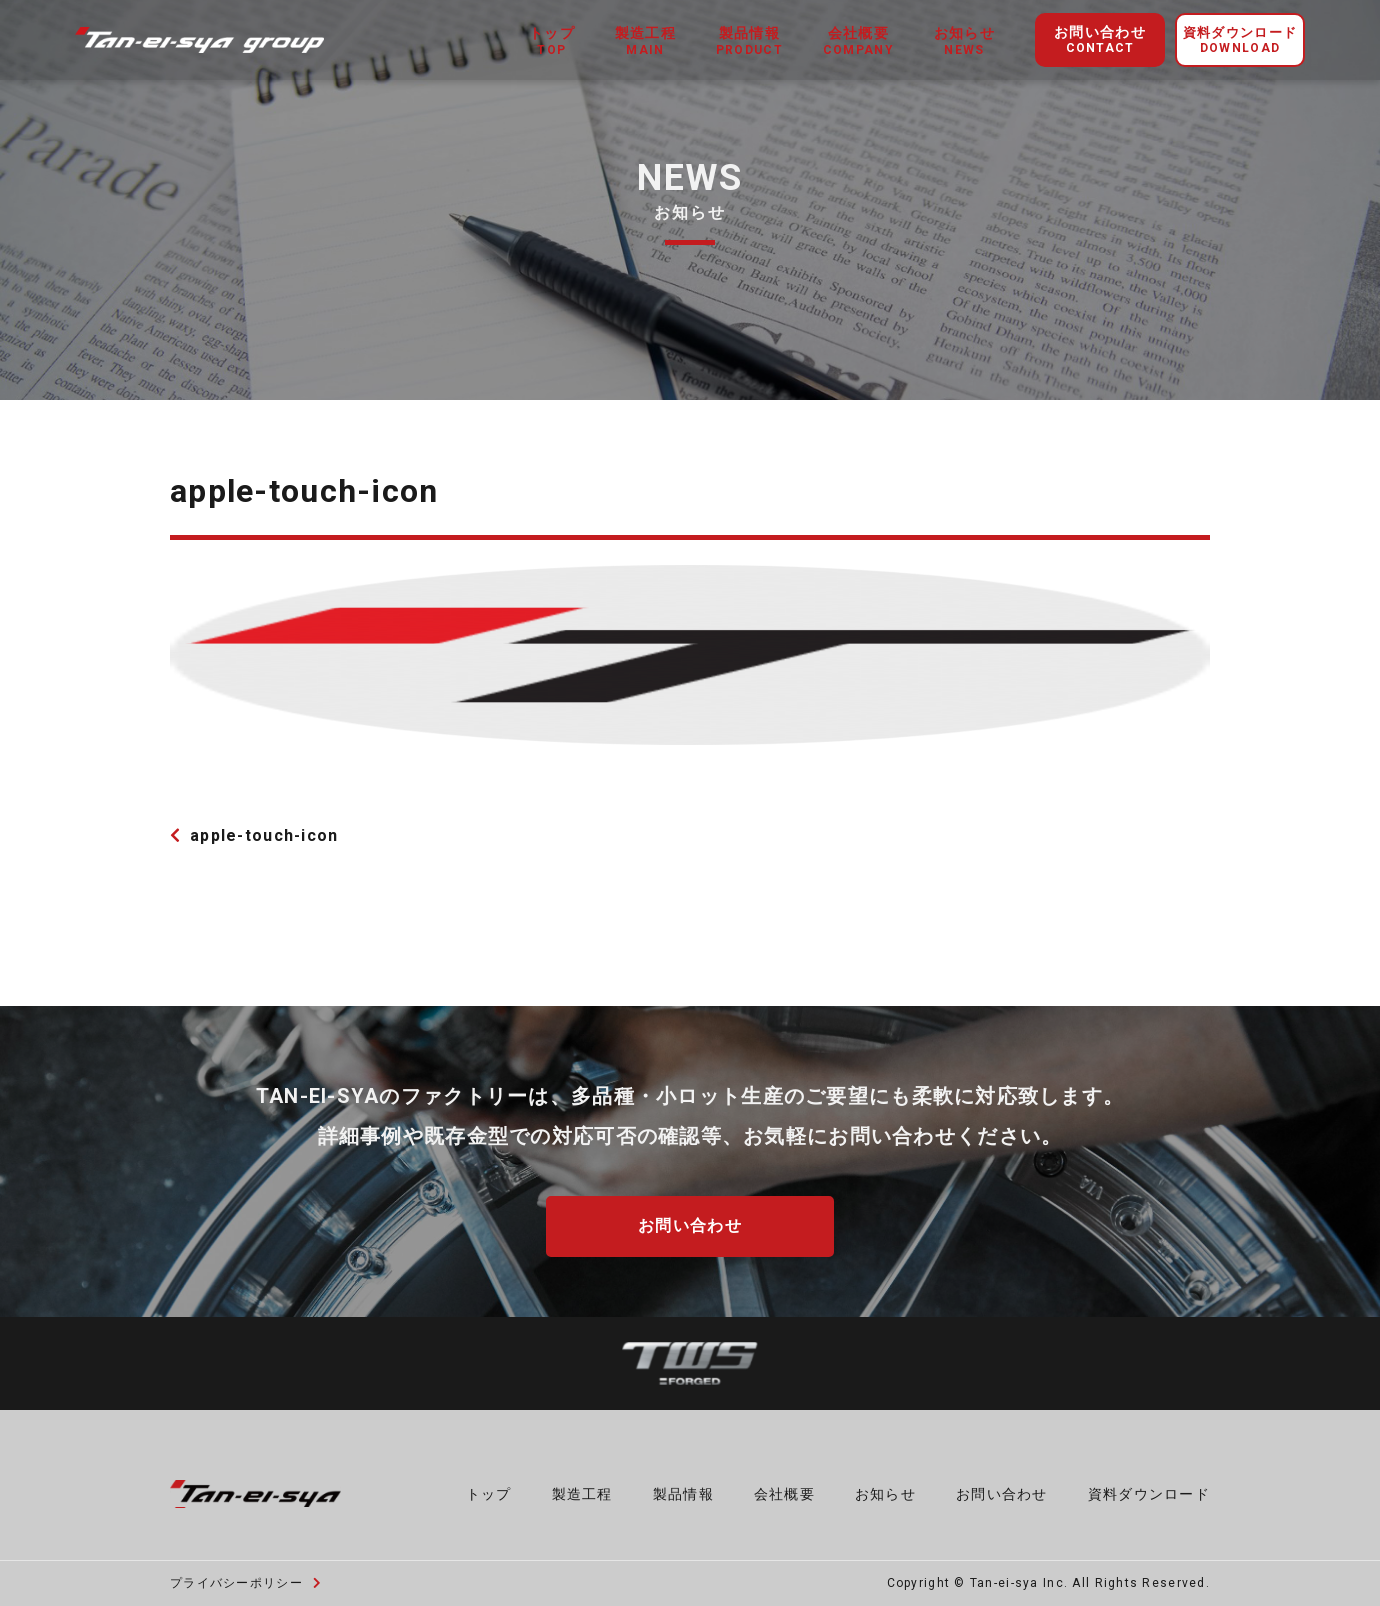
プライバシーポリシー (246, 1582)
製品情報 (683, 1493)
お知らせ (885, 1493)
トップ (489, 1493)
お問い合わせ (1100, 40)
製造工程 (582, 1493)
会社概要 (784, 1493)
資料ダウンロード (1240, 41)
